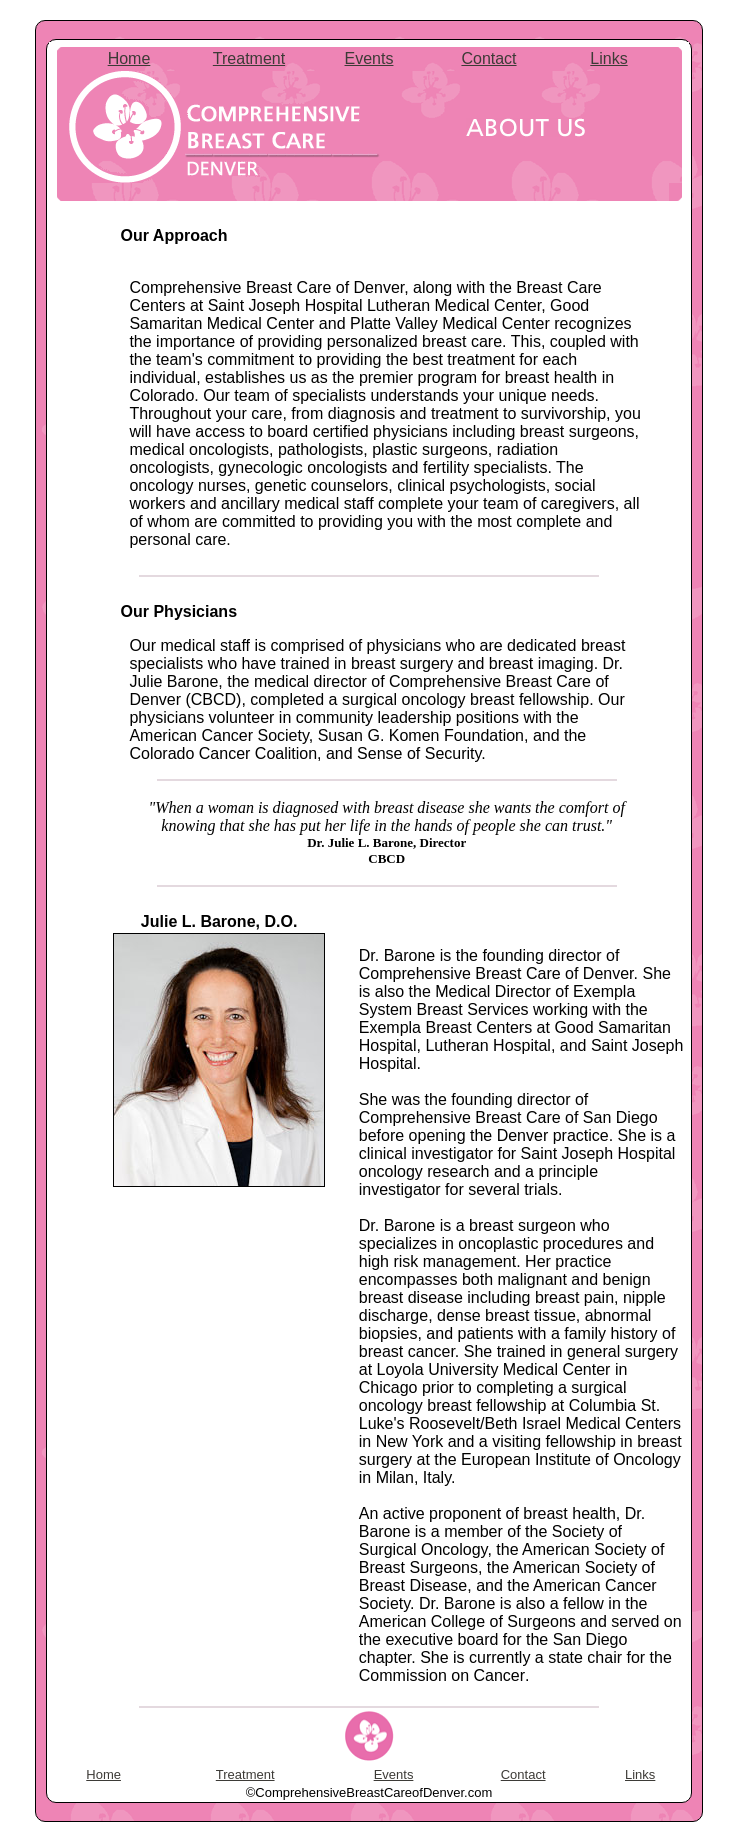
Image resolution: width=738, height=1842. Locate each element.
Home (129, 58)
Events (369, 58)
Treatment (249, 58)
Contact (488, 58)
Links (608, 58)
